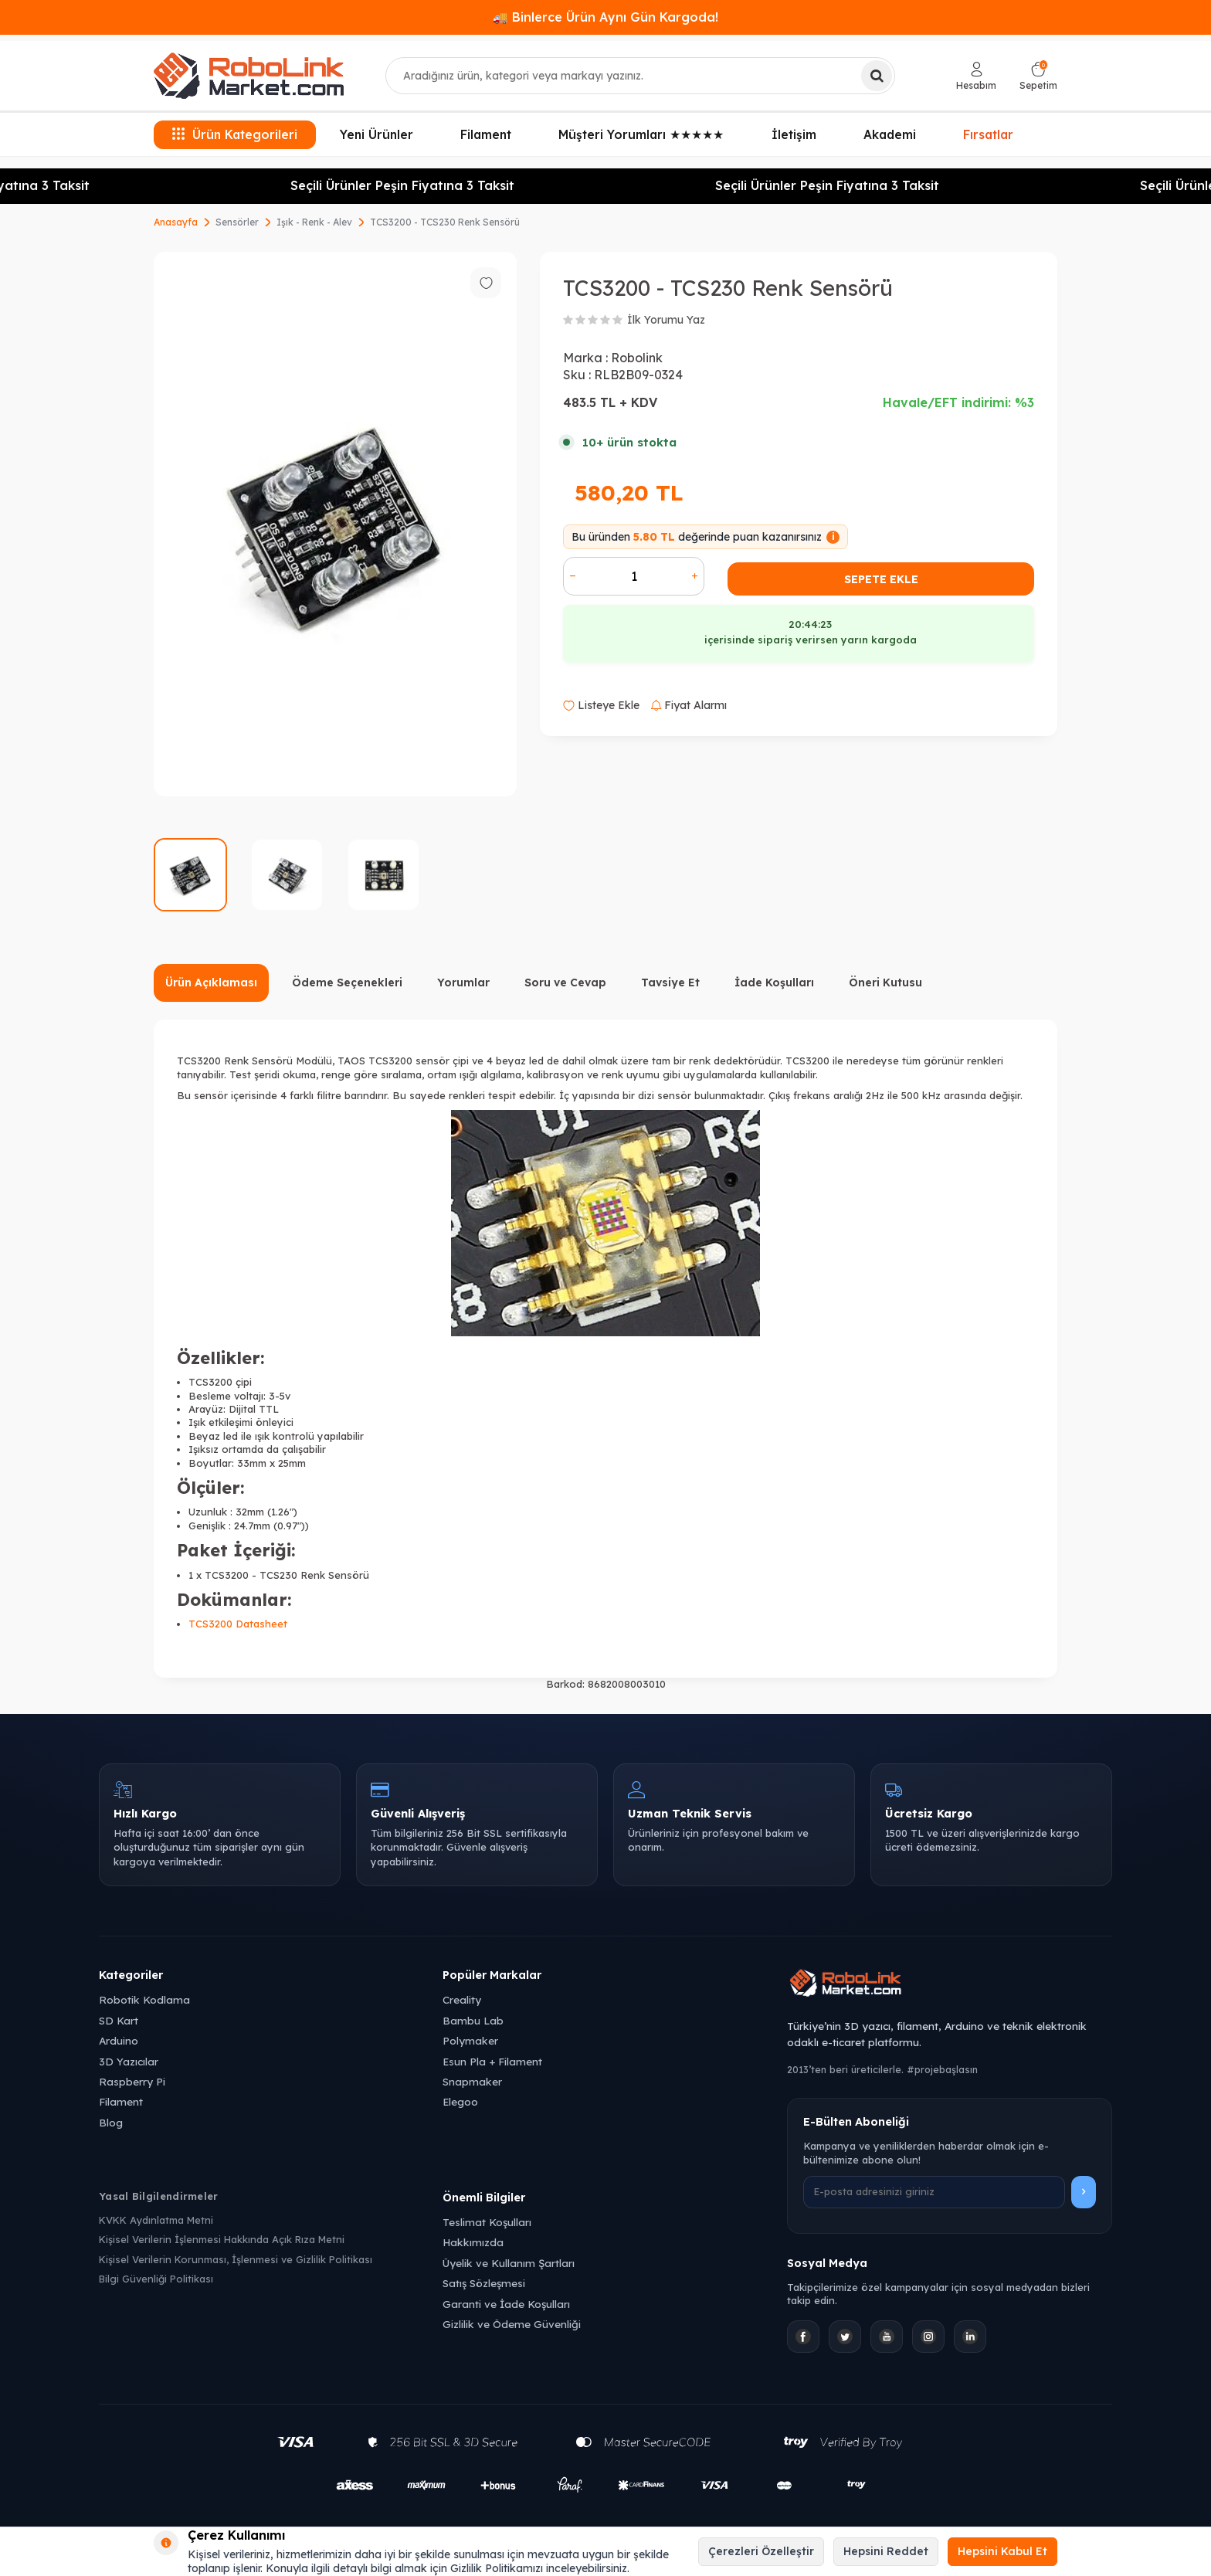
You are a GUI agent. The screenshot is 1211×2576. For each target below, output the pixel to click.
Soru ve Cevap (565, 982)
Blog (111, 2122)
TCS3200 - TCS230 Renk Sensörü (445, 222)
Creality (462, 1999)
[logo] (249, 76)
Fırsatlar (988, 134)
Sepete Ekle (881, 579)
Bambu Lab (473, 2020)
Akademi (889, 134)
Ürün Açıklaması (211, 982)
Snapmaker (472, 2081)
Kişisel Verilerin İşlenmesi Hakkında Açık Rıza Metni (221, 2239)
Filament (485, 134)
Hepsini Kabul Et (1002, 2551)
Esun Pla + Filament (492, 2061)
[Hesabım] (976, 76)
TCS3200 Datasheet (237, 1623)
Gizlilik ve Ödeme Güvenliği (512, 2323)
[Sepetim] (1038, 76)
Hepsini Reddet (885, 2551)
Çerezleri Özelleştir (761, 2551)
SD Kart (118, 2020)
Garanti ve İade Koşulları (506, 2303)
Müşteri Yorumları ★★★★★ (641, 134)
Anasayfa (176, 222)
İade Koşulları (774, 982)
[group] (335, 524)
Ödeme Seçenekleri (347, 982)
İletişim (794, 134)
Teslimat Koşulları (487, 2221)
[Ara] (876, 75)
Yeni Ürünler (376, 134)
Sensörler (237, 222)
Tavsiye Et (670, 982)
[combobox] (640, 75)
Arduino (118, 2040)
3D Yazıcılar (128, 2061)
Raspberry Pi (132, 2081)
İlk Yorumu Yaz (666, 320)
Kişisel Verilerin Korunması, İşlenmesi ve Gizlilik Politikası (235, 2259)
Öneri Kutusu (885, 982)
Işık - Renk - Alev (314, 222)
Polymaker (470, 2040)
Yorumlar (463, 982)
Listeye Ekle (601, 705)
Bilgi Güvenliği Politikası (156, 2278)
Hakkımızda (473, 2241)
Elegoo (460, 2101)
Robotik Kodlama (144, 1999)
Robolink (637, 357)
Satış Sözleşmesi (484, 2282)
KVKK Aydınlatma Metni (156, 2220)
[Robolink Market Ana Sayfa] (949, 1985)
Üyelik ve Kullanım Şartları (509, 2262)
